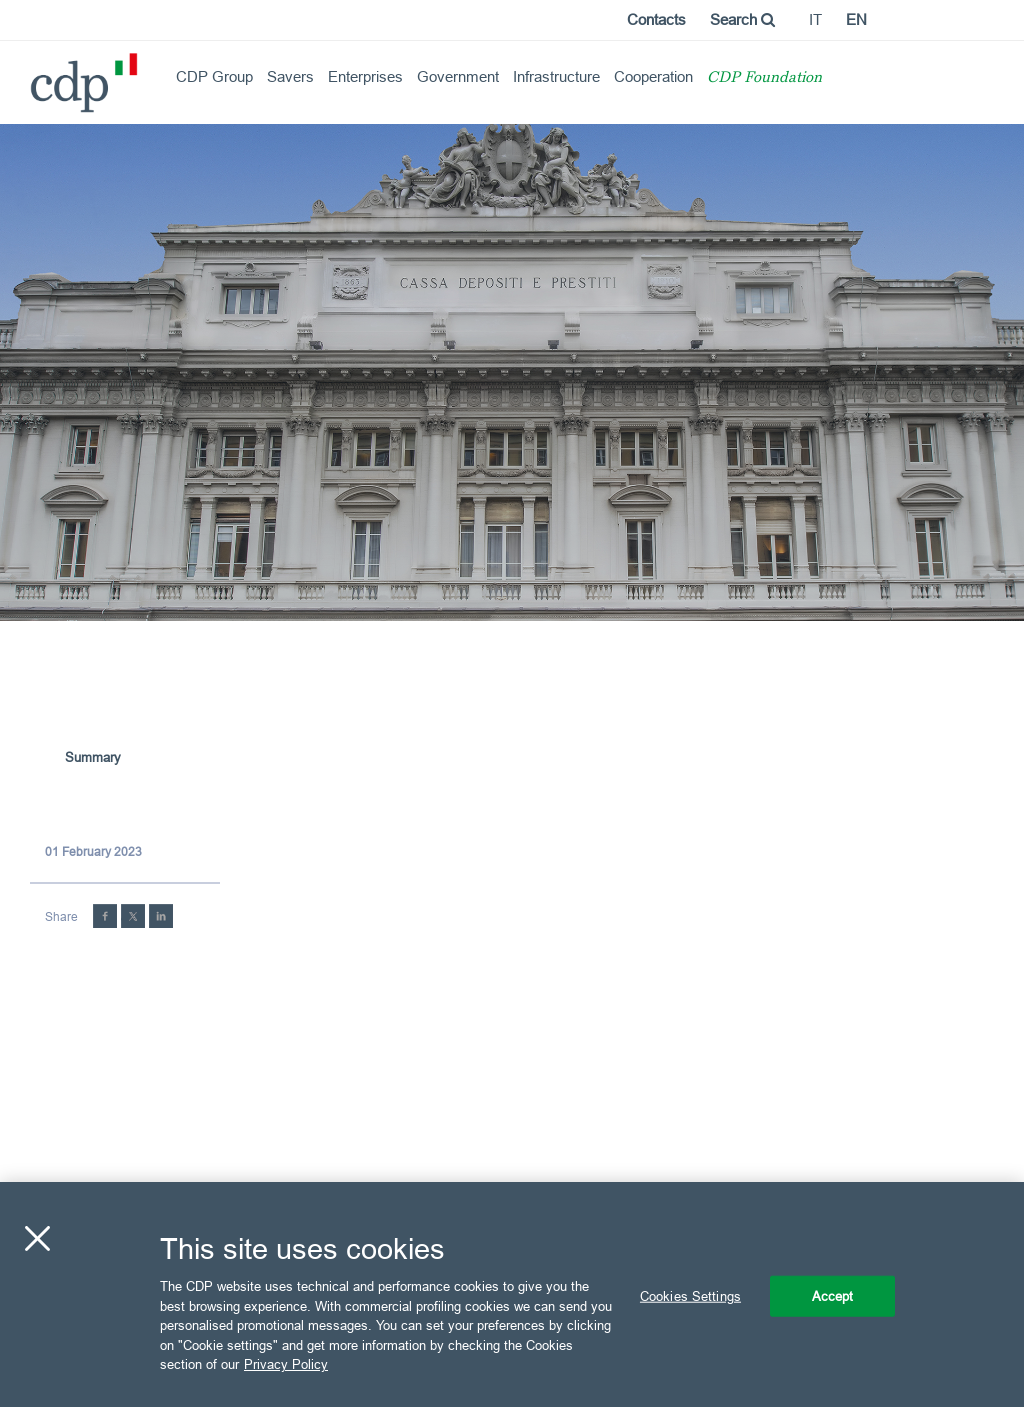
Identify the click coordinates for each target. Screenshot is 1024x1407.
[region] (512, 1294)
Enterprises (365, 76)
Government (458, 76)
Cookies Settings (690, 1295)
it (815, 19)
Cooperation (653, 76)
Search (742, 19)
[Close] (37, 1238)
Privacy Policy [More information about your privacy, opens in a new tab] (286, 1364)
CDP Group (214, 76)
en (856, 19)
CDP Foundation (764, 78)
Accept (833, 1295)
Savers (290, 76)
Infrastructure (556, 76)
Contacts (656, 19)
